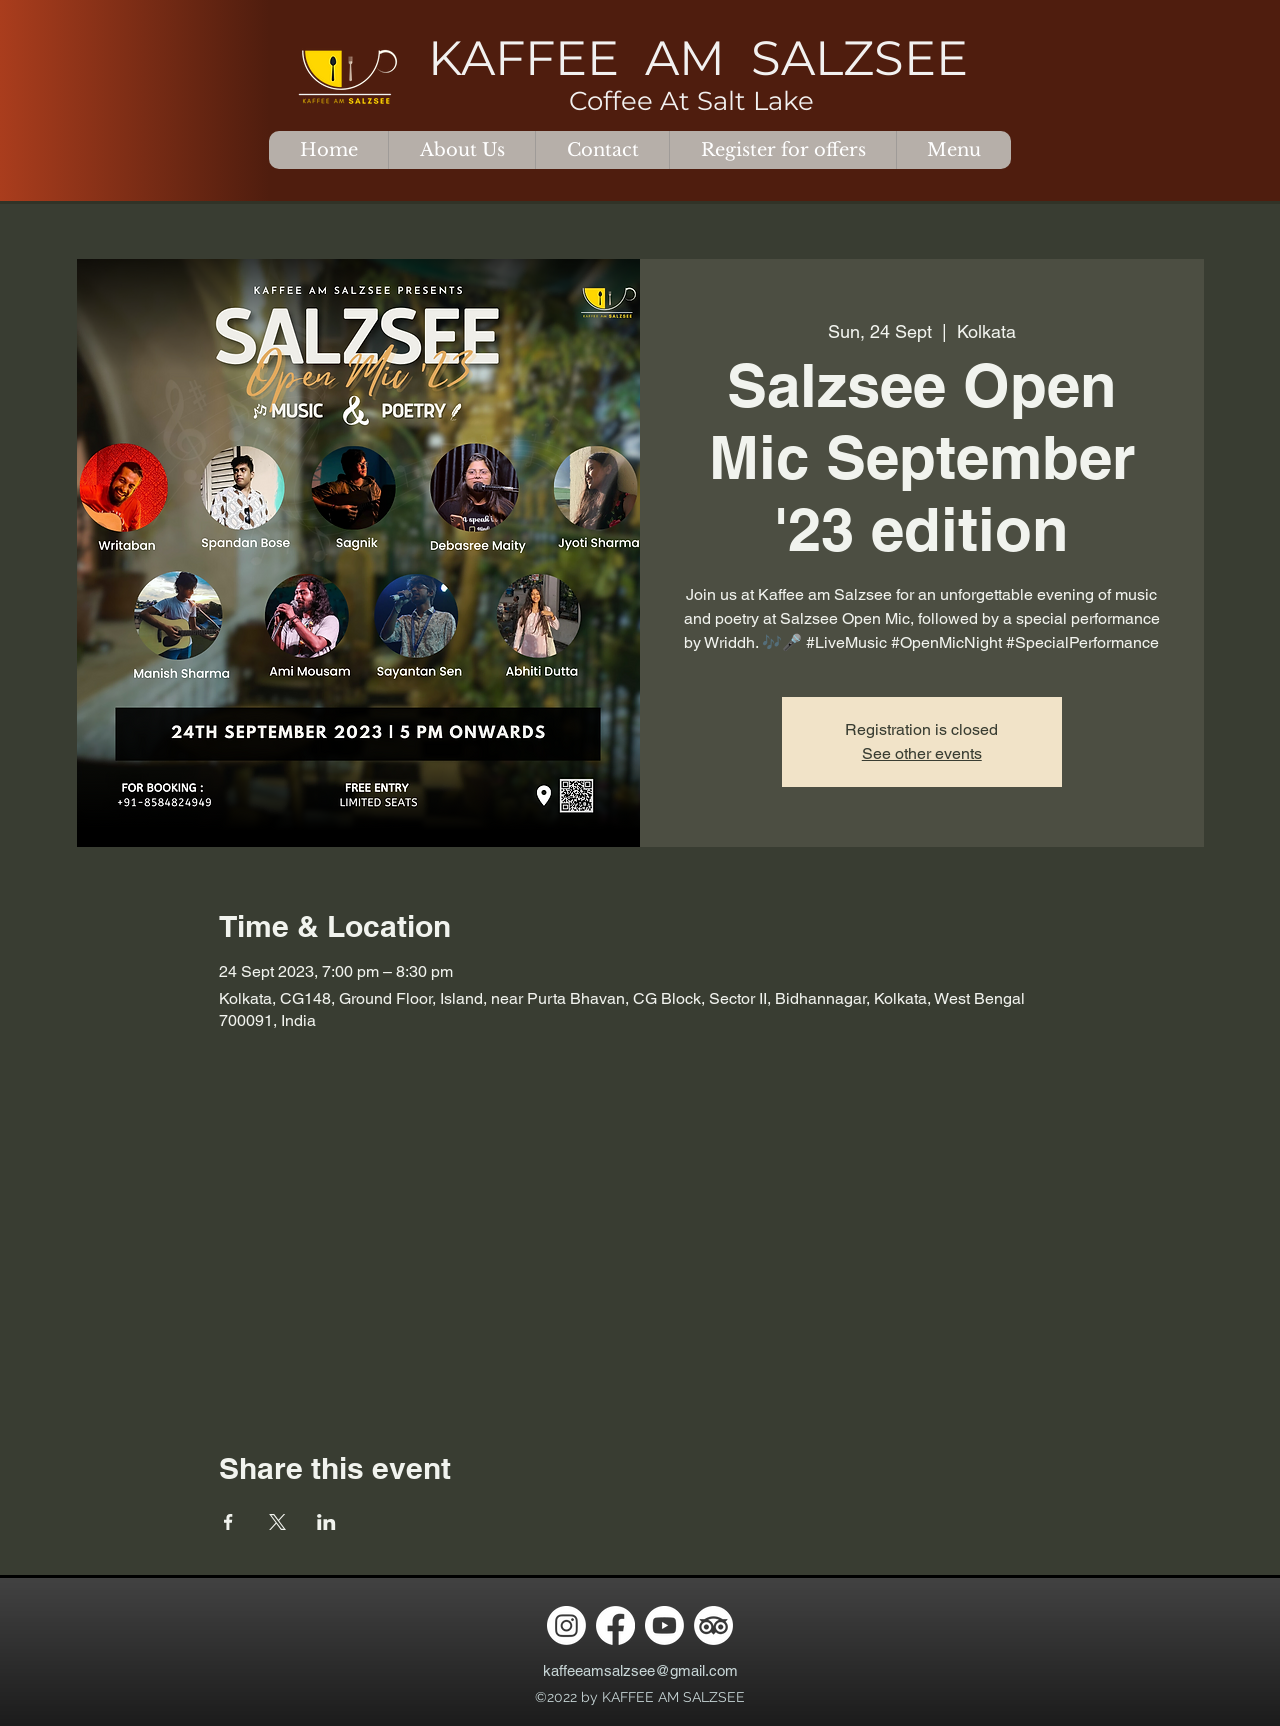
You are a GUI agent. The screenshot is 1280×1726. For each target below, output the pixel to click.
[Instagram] (566, 1625)
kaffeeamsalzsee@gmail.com (640, 1670)
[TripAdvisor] (713, 1625)
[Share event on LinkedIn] (326, 1522)
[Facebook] (615, 1625)
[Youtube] (664, 1625)
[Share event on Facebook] (228, 1522)
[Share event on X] (277, 1522)
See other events (922, 753)
